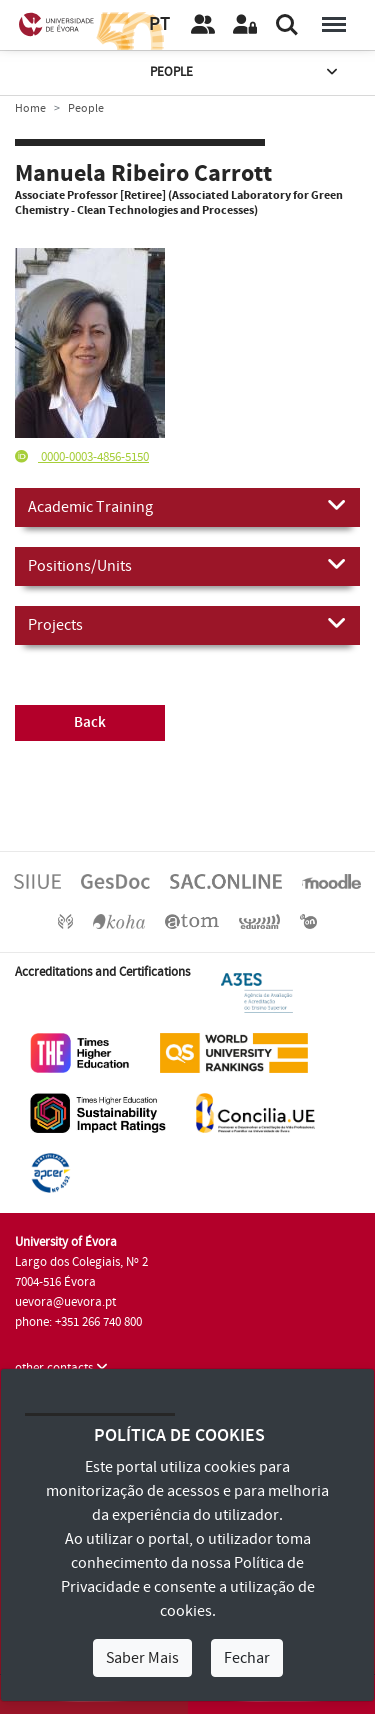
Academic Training (187, 506)
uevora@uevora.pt (65, 1302)
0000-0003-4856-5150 (82, 457)
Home (30, 108)
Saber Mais (142, 1658)
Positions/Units (187, 565)
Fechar (247, 1658)
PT (159, 24)
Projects (187, 624)
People (246, 72)
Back (90, 722)
